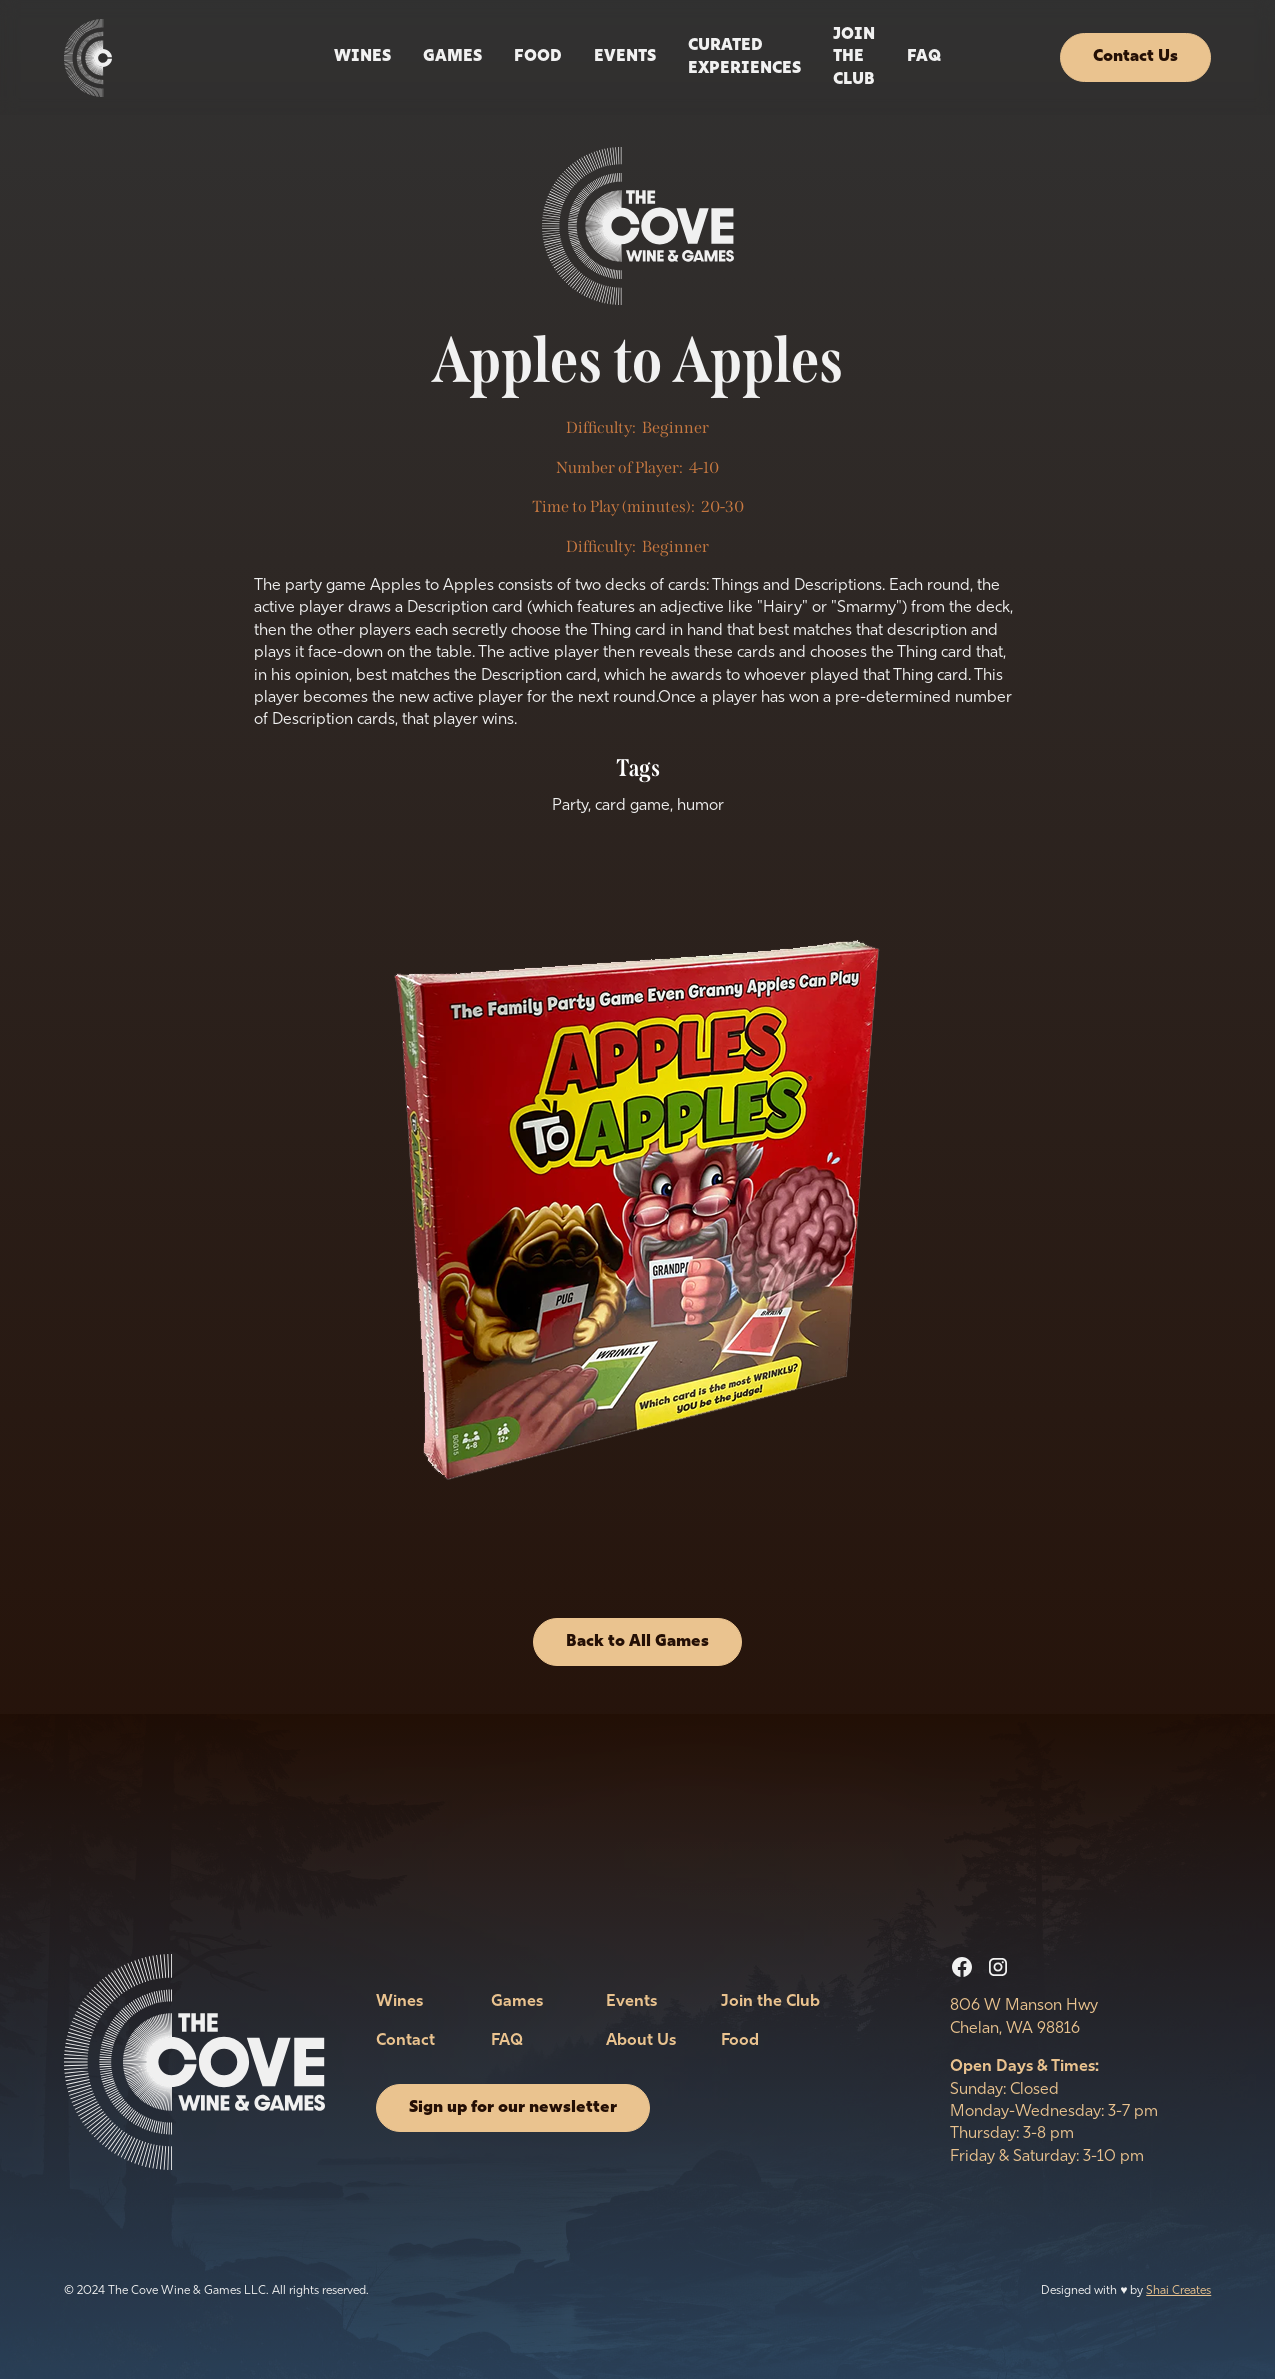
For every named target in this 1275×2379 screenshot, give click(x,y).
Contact (405, 2041)
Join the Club (854, 57)
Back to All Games (637, 1642)
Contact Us (1135, 57)
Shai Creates (1178, 2291)
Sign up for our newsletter (513, 2108)
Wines (362, 57)
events (625, 57)
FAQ (924, 57)
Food (538, 57)
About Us (641, 2041)
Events (631, 2002)
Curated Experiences (744, 57)
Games (452, 57)
